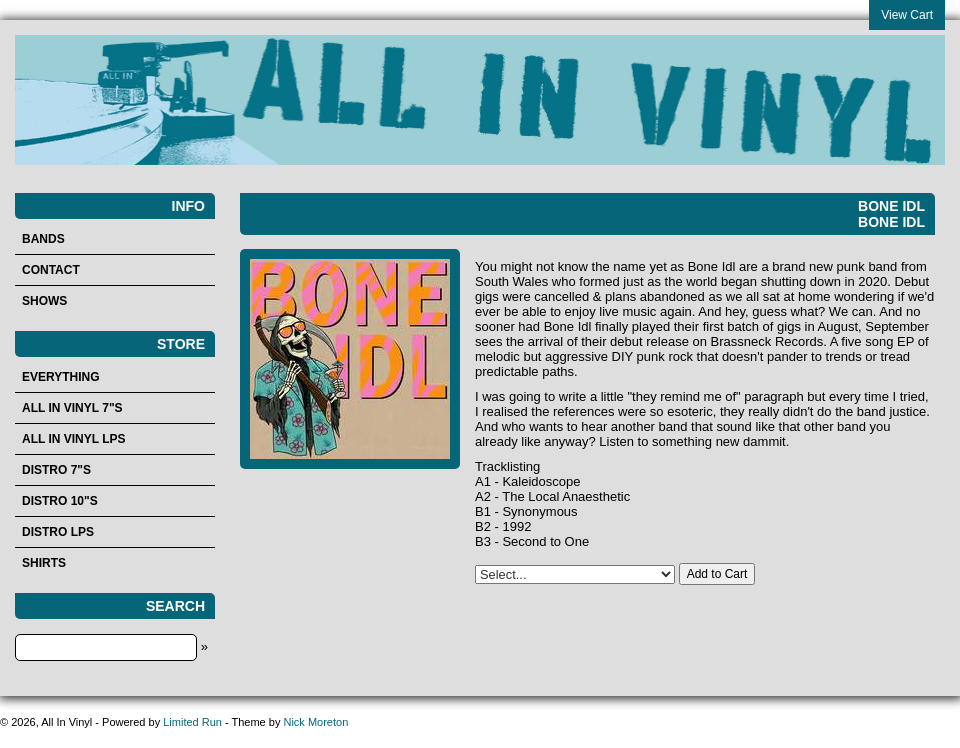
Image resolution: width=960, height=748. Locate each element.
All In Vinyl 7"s (72, 408)
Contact (51, 270)
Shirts (44, 563)
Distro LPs (58, 532)
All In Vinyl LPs (74, 439)
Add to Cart (717, 574)
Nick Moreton (315, 722)
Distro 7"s (56, 470)
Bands (43, 239)
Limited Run (192, 722)
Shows (44, 301)
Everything (61, 377)
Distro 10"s (60, 501)
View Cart (907, 15)
